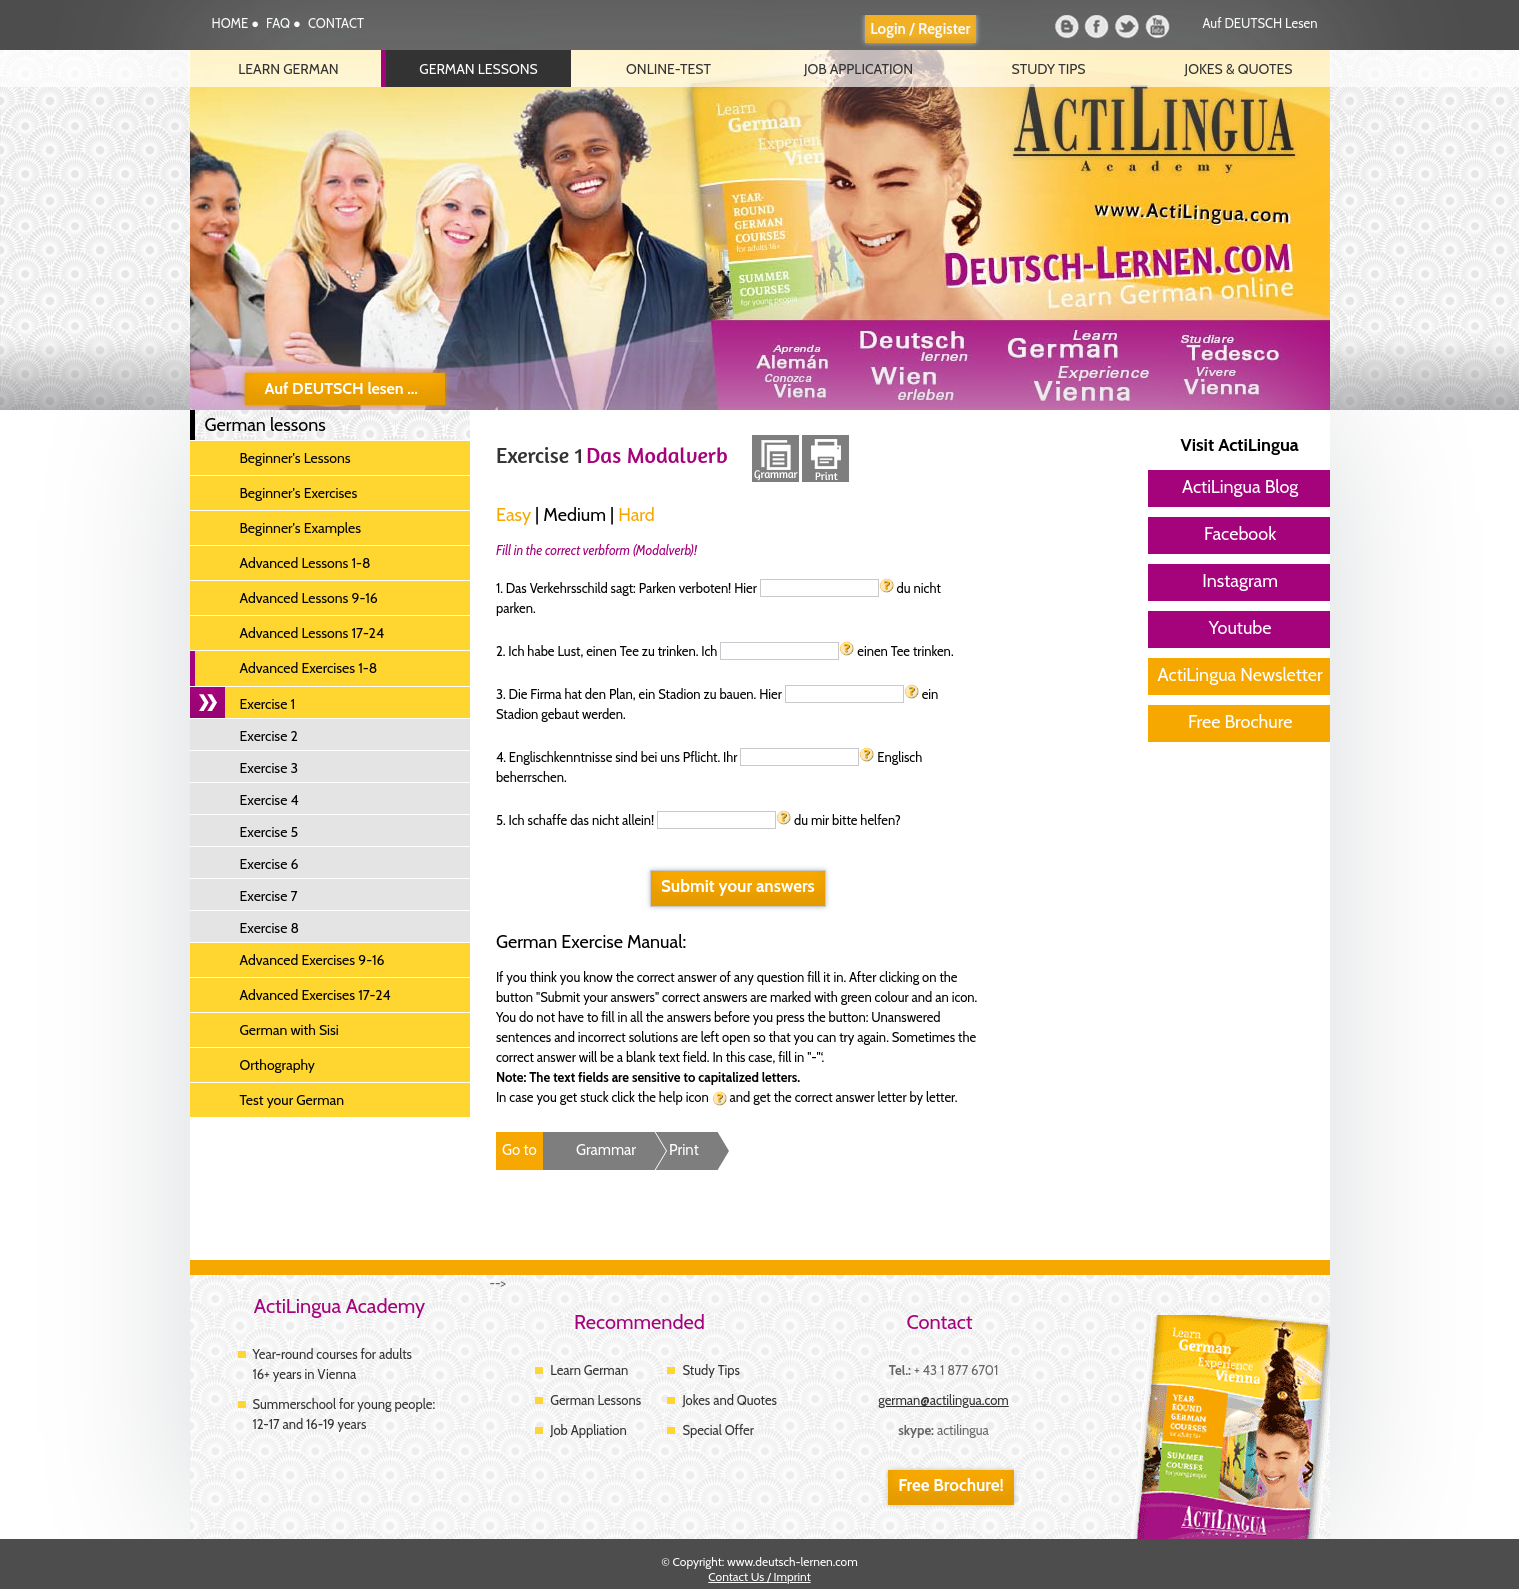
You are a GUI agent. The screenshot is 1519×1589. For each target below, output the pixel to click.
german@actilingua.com (943, 1400)
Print (684, 1150)
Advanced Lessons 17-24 (312, 633)
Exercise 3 (269, 768)
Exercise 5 (269, 832)
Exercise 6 (269, 864)
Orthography (277, 1065)
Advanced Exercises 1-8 (309, 668)
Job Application (858, 69)
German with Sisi (289, 1030)
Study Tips (1049, 69)
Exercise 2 (269, 736)
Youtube (1159, 27)
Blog (1067, 27)
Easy (513, 515)
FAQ (279, 23)
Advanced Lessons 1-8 (305, 563)
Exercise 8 (269, 928)
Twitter (1127, 27)
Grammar (606, 1150)
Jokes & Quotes (1239, 69)
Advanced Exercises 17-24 (315, 995)
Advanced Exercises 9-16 (312, 960)
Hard (636, 515)
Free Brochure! (951, 1485)
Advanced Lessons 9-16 (309, 598)
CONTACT (336, 23)
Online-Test (668, 69)
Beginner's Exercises (299, 493)
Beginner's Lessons (295, 458)
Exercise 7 (269, 896)
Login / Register (920, 29)
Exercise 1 (268, 704)
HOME (232, 23)
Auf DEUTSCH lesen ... (341, 388)
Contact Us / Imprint (759, 1576)
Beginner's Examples (301, 528)
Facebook (1097, 27)
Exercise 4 (269, 800)
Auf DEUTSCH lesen (1260, 23)
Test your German (292, 1100)
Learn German (288, 69)
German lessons (478, 69)
